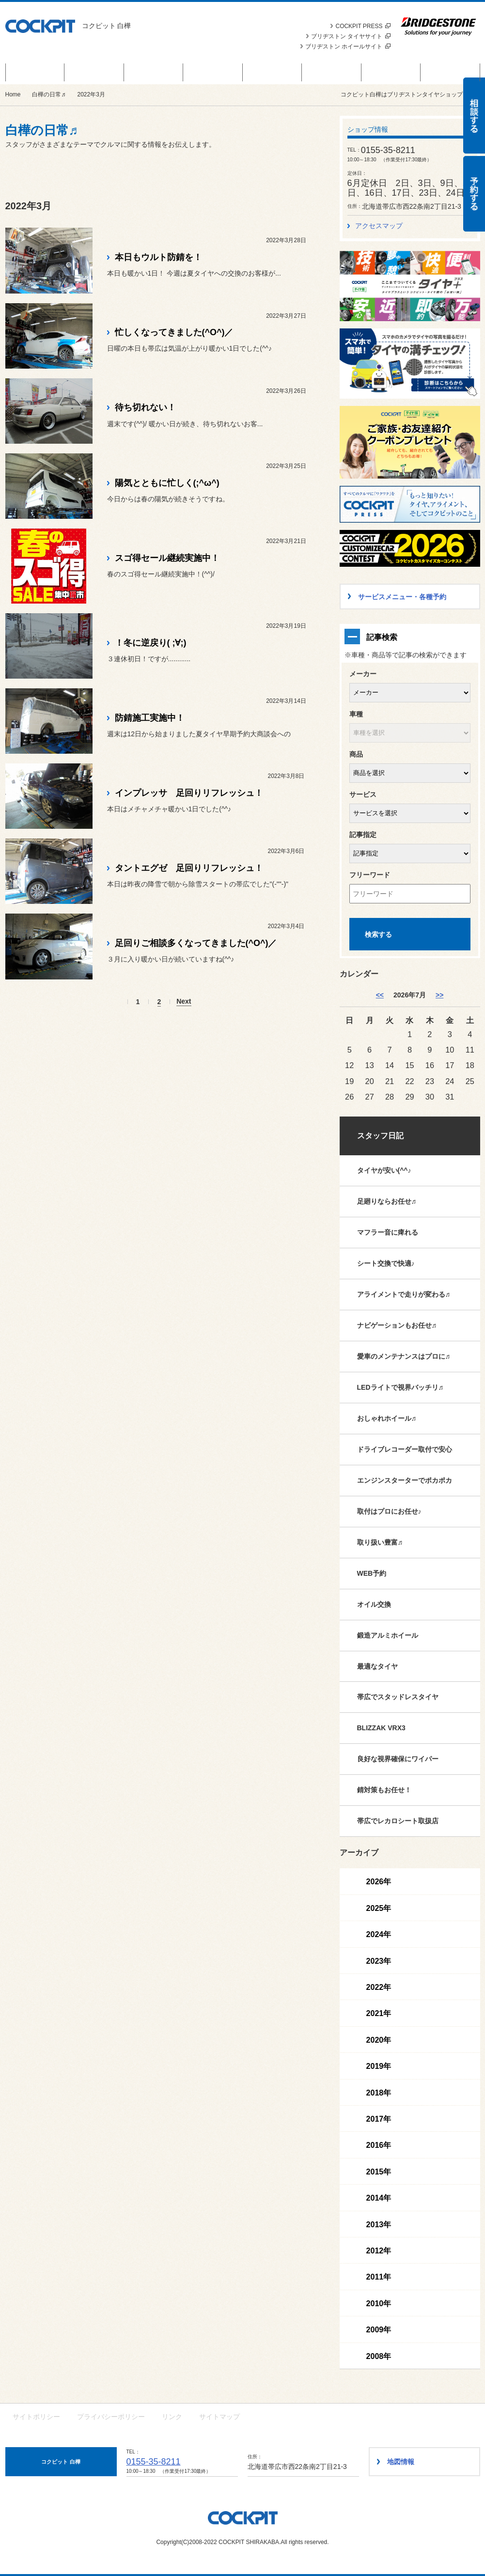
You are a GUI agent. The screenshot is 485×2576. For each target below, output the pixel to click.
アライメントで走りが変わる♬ (404, 1294)
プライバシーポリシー (111, 2417)
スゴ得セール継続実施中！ (167, 558)
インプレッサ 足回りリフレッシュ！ (189, 793)
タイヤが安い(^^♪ (384, 1170)
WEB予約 (372, 1573)
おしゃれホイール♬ (387, 1418)
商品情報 (94, 72)
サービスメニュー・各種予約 (213, 72)
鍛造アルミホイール (387, 1635)
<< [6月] (380, 995)
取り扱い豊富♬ (380, 1542)
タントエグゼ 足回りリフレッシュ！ (189, 868)
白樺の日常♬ (331, 72)
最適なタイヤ (377, 1666)
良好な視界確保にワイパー (397, 1759)
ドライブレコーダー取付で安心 (404, 1449)
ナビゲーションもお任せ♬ (397, 1325)
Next (183, 1001)
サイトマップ (219, 2417)
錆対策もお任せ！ (384, 1790)
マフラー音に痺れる (387, 1232)
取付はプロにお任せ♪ (389, 1511)
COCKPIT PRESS (362, 26)
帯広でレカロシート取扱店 (397, 1821)
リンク (172, 2417)
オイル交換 (374, 1604)
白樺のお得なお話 (35, 72)
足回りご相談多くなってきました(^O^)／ (196, 943)
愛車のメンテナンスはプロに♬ (404, 1356)
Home (13, 94)
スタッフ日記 (380, 1136)
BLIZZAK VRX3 (381, 1728)
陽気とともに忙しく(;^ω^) (167, 483)
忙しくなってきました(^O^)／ (174, 332)
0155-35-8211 (153, 2462)
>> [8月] (439, 995)
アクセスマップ (379, 226)
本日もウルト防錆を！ (158, 257)
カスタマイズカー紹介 (272, 72)
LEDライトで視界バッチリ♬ (400, 1387)
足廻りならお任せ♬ (387, 1201)
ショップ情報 (450, 72)
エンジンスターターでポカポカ (404, 1480)
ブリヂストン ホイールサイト (347, 46)
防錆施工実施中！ (150, 718)
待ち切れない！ (145, 407)
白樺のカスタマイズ (391, 72)
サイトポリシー (36, 2417)
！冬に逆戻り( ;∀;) (151, 643)
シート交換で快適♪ (386, 1263)
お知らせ (153, 72)
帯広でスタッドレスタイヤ (397, 1697)
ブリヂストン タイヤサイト (350, 36)
